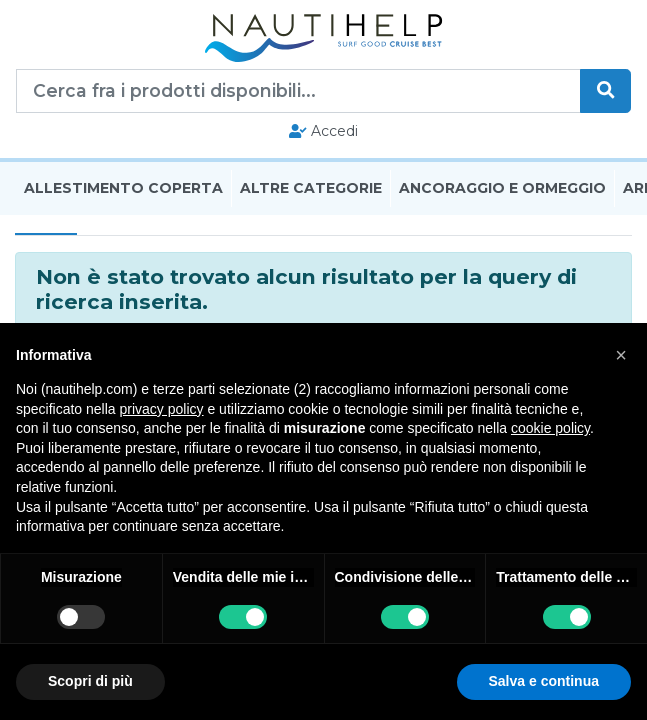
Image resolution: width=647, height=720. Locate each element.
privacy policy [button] (162, 409)
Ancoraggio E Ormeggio (502, 188)
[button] (621, 355)
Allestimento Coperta (123, 188)
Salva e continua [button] (544, 681)
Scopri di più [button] (90, 681)
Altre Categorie (311, 188)
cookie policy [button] (550, 428)
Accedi (323, 131)
